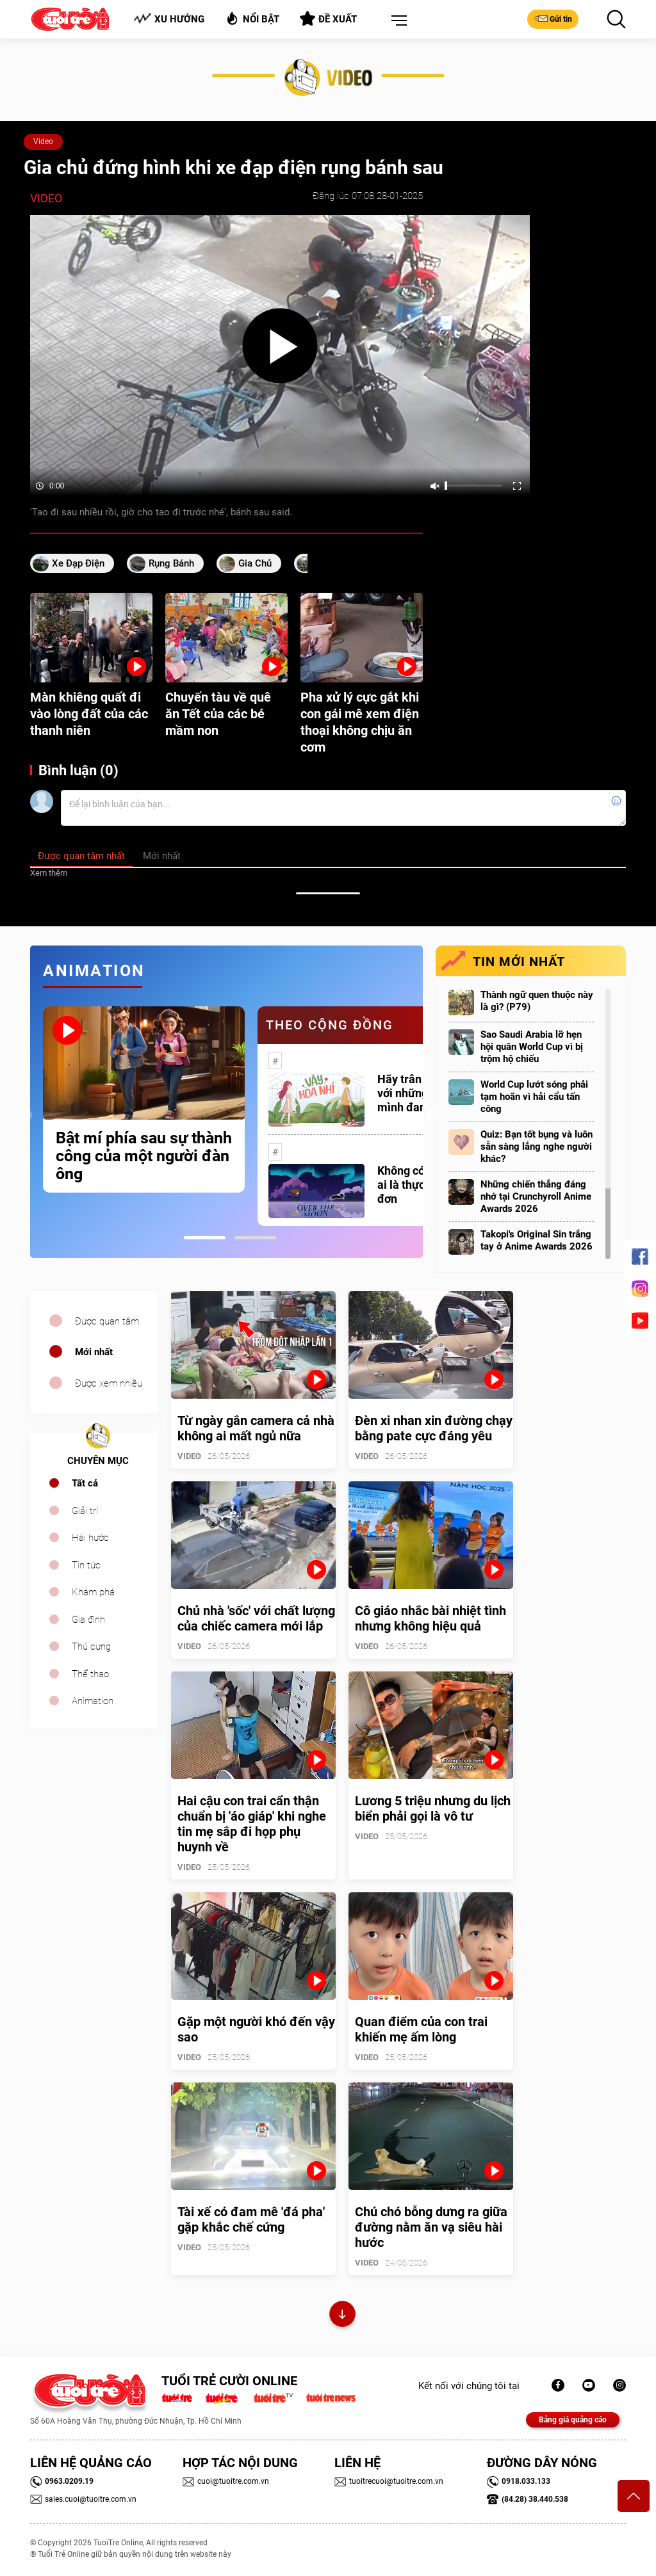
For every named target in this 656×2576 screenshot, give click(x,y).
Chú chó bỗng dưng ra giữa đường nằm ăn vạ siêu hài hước (431, 2227)
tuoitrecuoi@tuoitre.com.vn (388, 2481)
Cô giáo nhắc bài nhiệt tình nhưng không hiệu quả (430, 1618)
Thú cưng (91, 1646)
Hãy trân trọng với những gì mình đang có (414, 1093)
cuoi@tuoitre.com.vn (226, 2481)
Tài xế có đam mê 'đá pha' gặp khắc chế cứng (251, 2219)
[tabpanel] (144, 1099)
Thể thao (90, 1674)
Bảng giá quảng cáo (573, 2419)
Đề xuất (328, 18)
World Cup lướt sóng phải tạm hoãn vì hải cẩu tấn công (534, 1097)
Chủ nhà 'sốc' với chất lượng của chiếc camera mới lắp (256, 1618)
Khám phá (93, 1592)
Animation (92, 1701)
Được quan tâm (107, 1321)
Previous (26, 1115)
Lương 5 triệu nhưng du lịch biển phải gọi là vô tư (433, 1808)
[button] (396, 21)
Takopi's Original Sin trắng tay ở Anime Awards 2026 (536, 1240)
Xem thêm (48, 873)
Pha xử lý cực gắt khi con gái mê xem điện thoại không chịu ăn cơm (359, 722)
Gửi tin (553, 19)
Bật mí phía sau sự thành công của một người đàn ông (144, 1156)
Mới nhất (94, 1352)
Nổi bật (252, 18)
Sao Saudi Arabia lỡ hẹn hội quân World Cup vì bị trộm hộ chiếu (531, 1047)
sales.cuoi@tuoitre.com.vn (83, 2499)
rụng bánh (171, 563)
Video (43, 141)
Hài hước (90, 1537)
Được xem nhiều (108, 1383)
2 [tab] (255, 1237)
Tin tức (86, 1565)
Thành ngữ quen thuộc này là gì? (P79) (536, 1001)
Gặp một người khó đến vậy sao (256, 2029)
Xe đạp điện (78, 563)
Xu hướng (168, 19)
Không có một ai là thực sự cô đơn (416, 1184)
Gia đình (88, 1619)
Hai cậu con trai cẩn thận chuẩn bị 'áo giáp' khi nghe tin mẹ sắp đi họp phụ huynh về (251, 1824)
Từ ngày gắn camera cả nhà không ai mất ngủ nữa (255, 1428)
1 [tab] (205, 1237)
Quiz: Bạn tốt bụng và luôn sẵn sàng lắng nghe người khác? (536, 1146)
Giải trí (85, 1511)
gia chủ (255, 563)
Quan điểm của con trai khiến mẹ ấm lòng (421, 2029)
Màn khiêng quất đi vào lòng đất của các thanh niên (89, 713)
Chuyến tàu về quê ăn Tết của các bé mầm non (218, 713)
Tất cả (85, 1483)
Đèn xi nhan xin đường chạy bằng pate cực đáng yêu (433, 1428)
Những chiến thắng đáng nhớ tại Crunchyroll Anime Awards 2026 (535, 1196)
